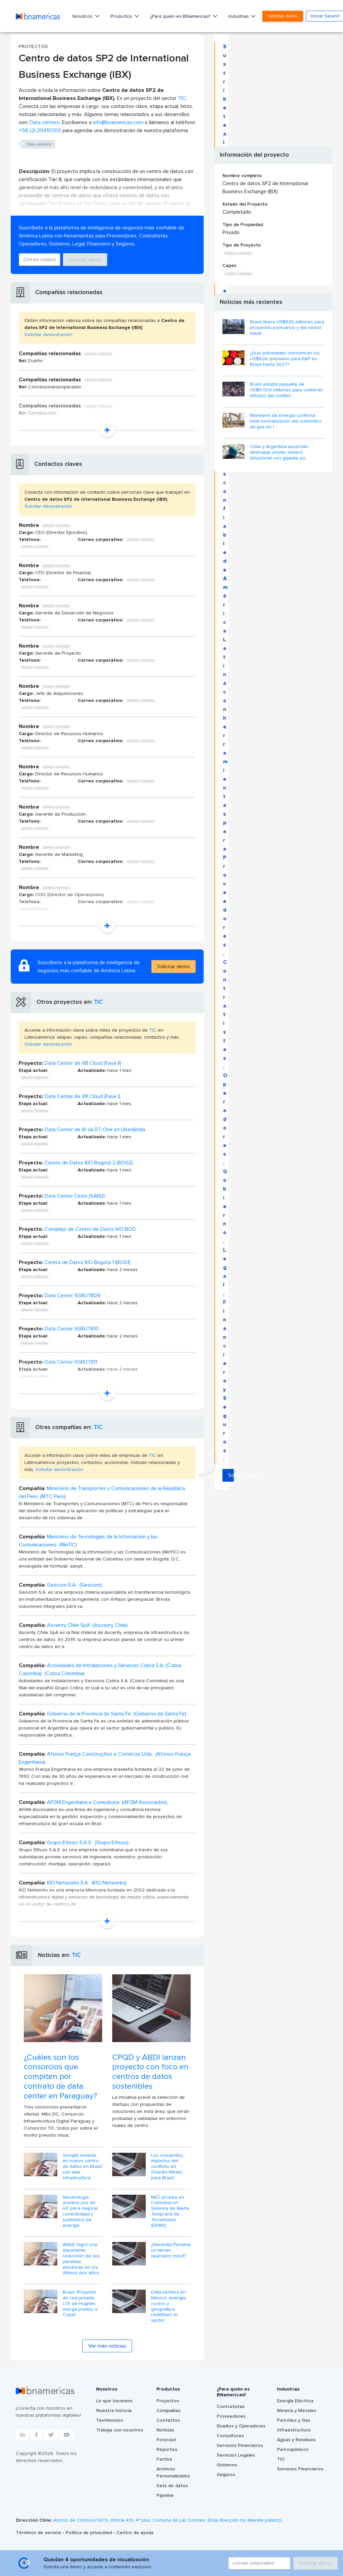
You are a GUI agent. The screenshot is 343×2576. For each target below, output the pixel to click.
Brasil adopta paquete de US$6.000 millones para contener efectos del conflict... (286, 390)
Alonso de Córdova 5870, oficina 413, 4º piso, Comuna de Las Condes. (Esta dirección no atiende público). (168, 2520)
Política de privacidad (89, 2532)
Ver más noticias (107, 2346)
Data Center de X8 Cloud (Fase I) (82, 1096)
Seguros (226, 2474)
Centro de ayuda (134, 2532)
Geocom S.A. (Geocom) (74, 1585)
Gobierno (227, 2465)
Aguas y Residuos (296, 2439)
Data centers (44, 122)
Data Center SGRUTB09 (72, 1295)
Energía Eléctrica (295, 2401)
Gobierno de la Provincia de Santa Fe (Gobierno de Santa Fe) (116, 1713)
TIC (182, 98)
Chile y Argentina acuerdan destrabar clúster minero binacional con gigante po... (279, 452)
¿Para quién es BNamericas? (181, 16)
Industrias (239, 16)
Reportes (166, 2449)
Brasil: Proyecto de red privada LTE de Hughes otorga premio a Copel (80, 2303)
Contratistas (231, 2406)
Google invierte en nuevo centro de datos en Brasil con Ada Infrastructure (82, 2166)
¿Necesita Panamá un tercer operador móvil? (170, 2250)
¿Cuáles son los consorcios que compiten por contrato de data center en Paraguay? (60, 2076)
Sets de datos (172, 2485)
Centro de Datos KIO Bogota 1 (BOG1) (87, 1262)
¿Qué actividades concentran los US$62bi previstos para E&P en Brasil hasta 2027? (285, 359)
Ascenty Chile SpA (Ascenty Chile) (87, 1625)
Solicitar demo (282, 16)
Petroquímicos (292, 2449)
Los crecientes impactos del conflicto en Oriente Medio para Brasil (167, 2166)
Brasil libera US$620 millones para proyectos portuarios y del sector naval (287, 328)
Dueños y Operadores (241, 2426)
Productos (122, 16)
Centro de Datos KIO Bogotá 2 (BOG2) (89, 1162)
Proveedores (231, 2416)
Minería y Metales (296, 2410)
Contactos (168, 2420)
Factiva (164, 2459)
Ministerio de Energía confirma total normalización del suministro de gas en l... (286, 421)
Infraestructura (294, 2430)
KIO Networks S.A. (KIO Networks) (87, 1882)
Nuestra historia (114, 2410)
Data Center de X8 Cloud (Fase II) (83, 1063)
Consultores (230, 2435)
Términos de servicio (39, 2532)
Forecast (166, 2439)
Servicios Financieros (240, 2445)
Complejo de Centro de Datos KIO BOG (90, 1229)
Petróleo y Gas (293, 2420)
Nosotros (83, 16)
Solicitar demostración (48, 334)
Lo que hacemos (114, 2401)
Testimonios (109, 2420)
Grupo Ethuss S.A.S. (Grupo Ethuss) (88, 1842)
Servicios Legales (236, 2455)
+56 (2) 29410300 (40, 130)
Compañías (168, 2410)
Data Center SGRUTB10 (72, 1328)
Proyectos (167, 2401)
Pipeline (165, 2495)
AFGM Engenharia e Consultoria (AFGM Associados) (107, 1802)
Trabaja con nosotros (119, 2430)
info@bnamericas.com (118, 122)
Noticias (165, 2430)
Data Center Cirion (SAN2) (75, 1196)
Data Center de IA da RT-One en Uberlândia (95, 1129)
